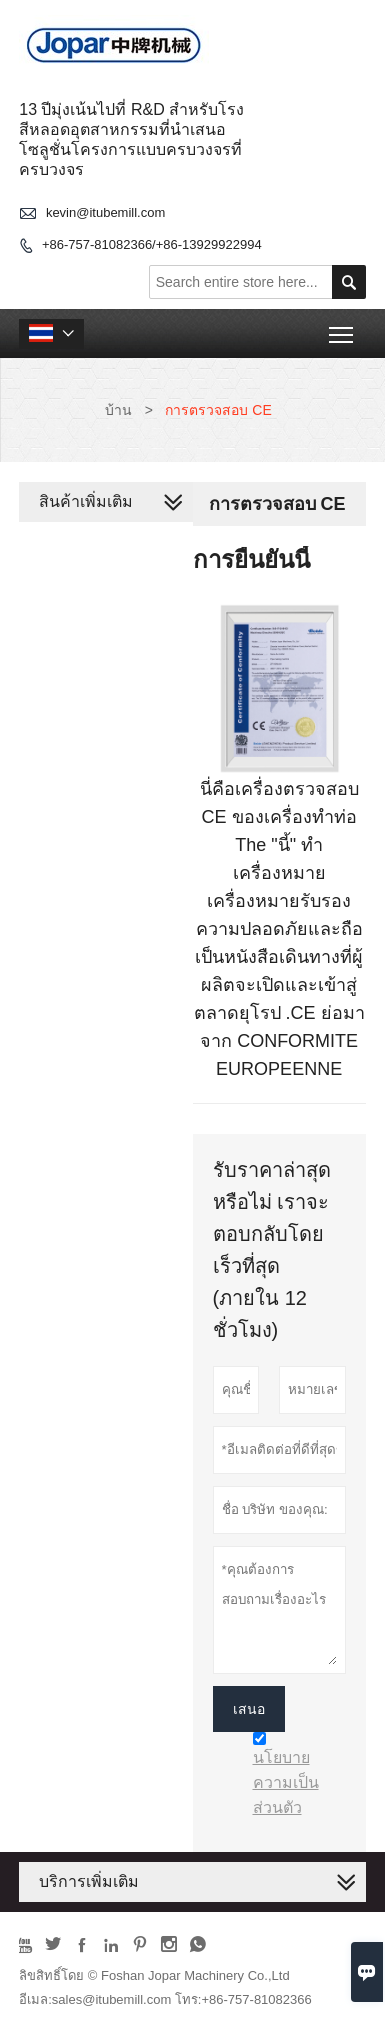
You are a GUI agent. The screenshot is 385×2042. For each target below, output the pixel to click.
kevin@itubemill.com (105, 212)
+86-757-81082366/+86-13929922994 (152, 244)
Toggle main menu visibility (342, 327)
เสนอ (249, 1709)
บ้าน (118, 410)
